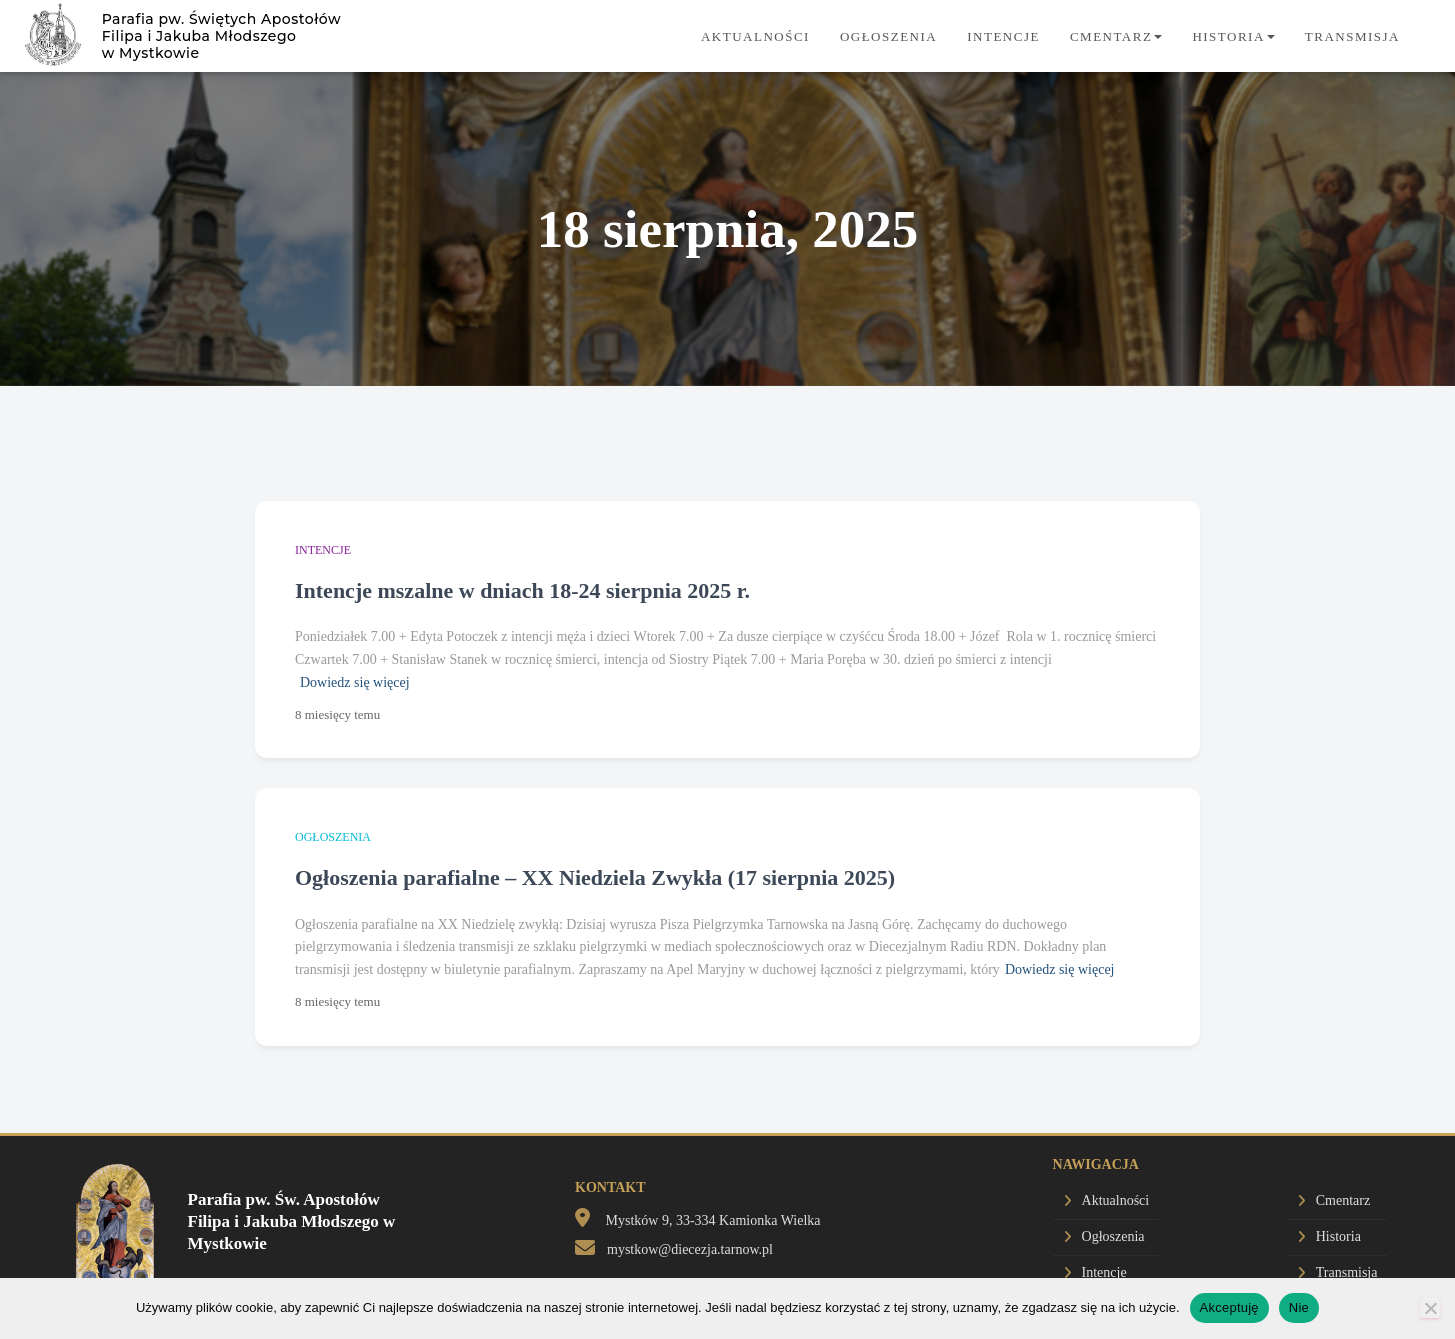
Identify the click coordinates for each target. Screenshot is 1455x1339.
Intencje (1003, 36)
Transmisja (1352, 36)
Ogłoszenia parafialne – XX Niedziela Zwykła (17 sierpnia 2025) (595, 877)
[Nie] (1430, 1308)
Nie (1299, 1307)
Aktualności (755, 36)
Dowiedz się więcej (355, 682)
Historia (1233, 36)
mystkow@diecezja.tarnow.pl (690, 1249)
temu (337, 714)
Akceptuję (1229, 1307)
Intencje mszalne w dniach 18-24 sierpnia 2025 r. (522, 590)
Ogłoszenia (888, 36)
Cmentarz (1116, 36)
